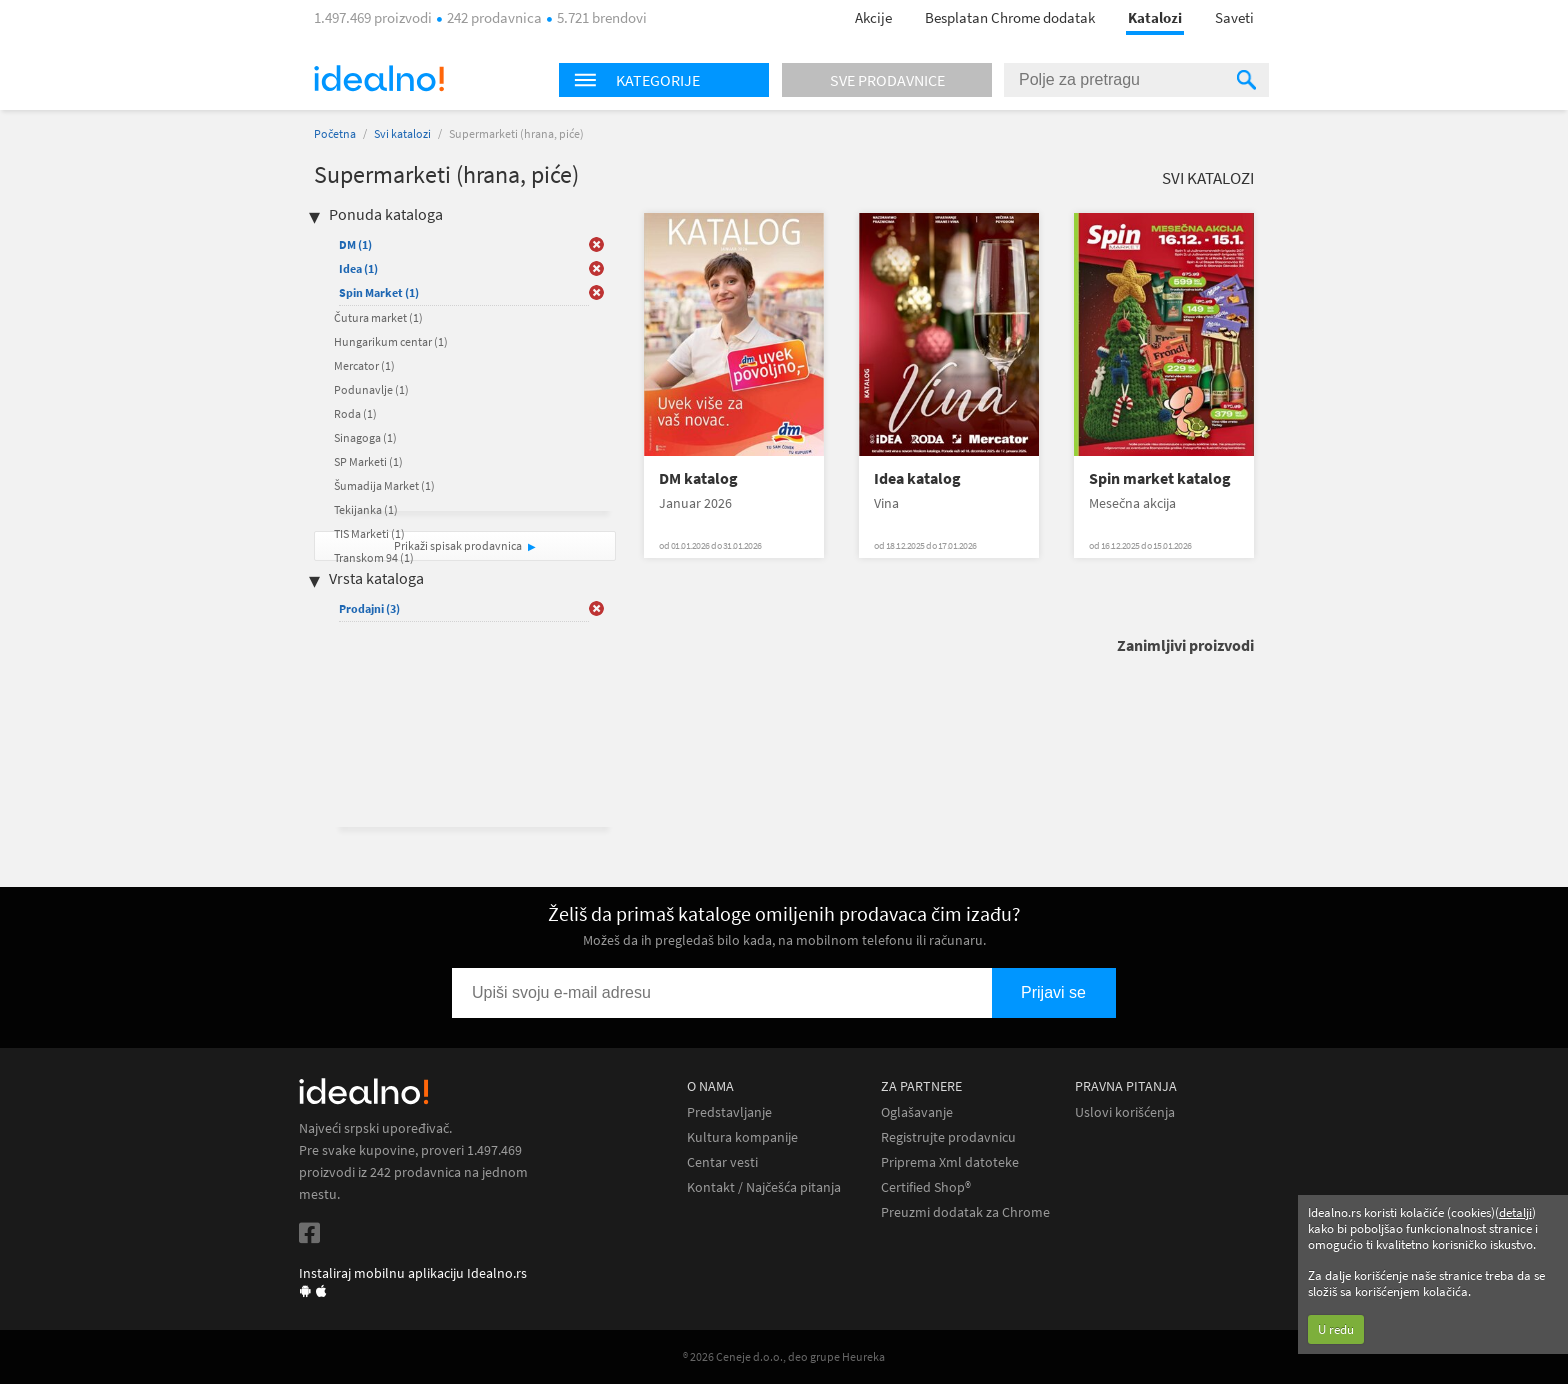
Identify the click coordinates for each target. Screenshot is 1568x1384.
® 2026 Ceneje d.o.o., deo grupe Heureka (784, 1356)
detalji (1515, 1212)
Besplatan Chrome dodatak (1010, 17)
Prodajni (369, 608)
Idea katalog (917, 478)
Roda (355, 413)
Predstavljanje (729, 1112)
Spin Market (379, 292)
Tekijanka (366, 509)
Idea (358, 268)
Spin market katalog (1160, 478)
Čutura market (378, 317)
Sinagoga (365, 437)
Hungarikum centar (391, 341)
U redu (1336, 1329)
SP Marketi (368, 461)
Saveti (1234, 17)
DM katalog (698, 478)
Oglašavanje (917, 1112)
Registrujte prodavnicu (948, 1137)
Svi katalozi (402, 133)
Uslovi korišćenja (1125, 1112)
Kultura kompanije (742, 1137)
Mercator (364, 365)
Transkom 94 (374, 557)
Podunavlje (371, 389)
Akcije (873, 17)
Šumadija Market (384, 485)
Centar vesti (722, 1162)
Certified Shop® (926, 1187)
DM (355, 244)
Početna (335, 133)
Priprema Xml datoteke (950, 1162)
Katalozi (1155, 17)
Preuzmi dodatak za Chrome (965, 1212)
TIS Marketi (369, 533)
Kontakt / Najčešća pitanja (764, 1187)
